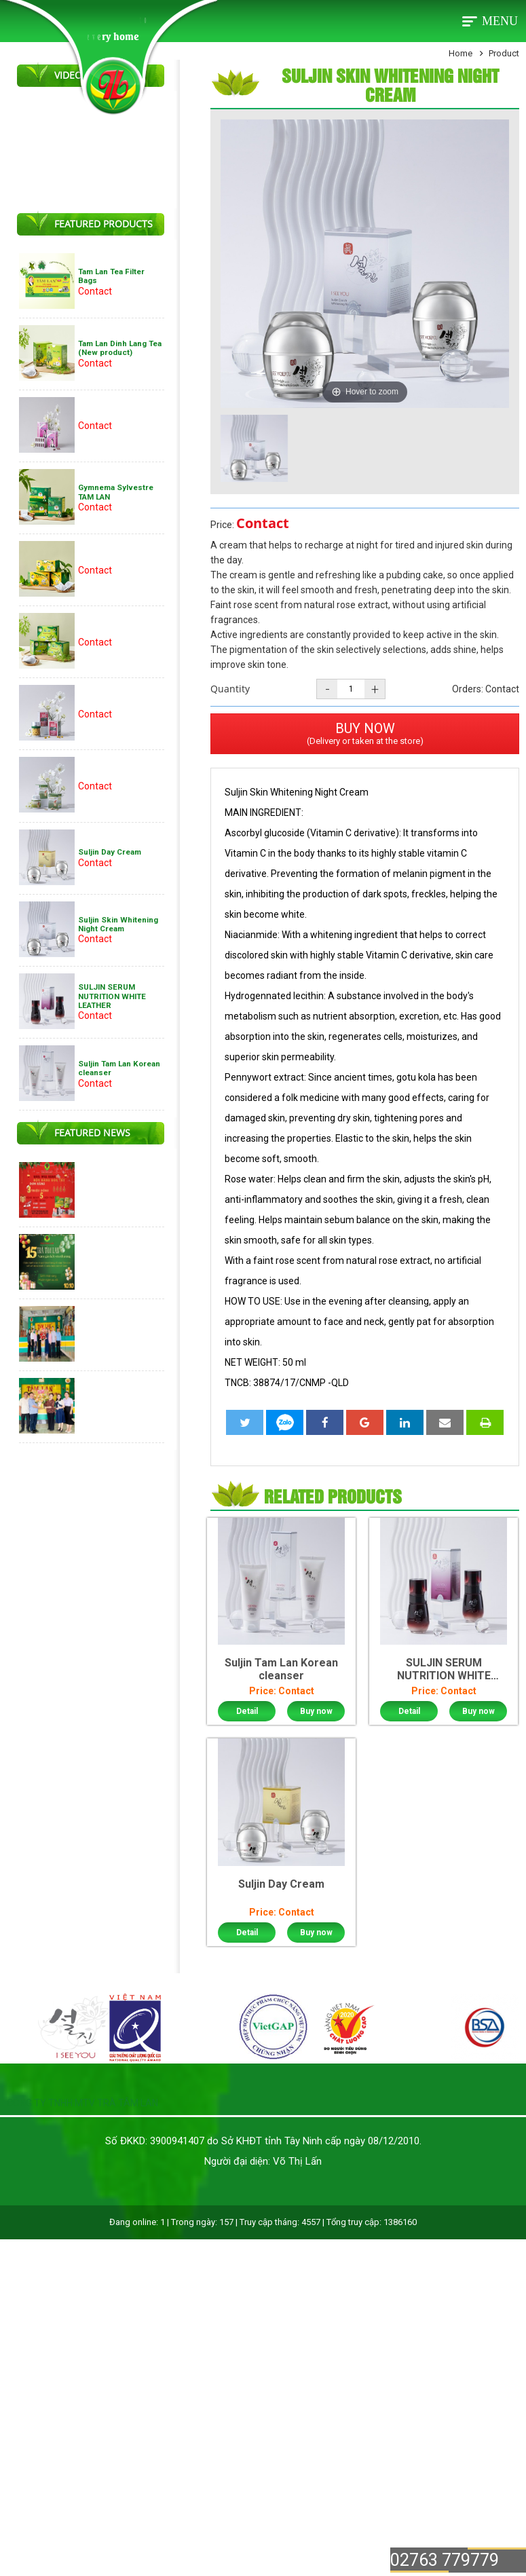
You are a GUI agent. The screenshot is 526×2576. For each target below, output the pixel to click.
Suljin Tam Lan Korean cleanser (119, 1068)
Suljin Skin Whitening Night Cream (118, 924)
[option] (254, 449)
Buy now (316, 1711)
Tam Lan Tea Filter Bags (111, 276)
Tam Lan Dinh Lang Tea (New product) (120, 348)
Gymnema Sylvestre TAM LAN (115, 492)
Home (460, 53)
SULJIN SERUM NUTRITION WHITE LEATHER (112, 996)
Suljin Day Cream (109, 852)
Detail (247, 1711)
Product (504, 53)
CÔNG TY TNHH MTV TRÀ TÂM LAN (82, 2102)
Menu (500, 21)
